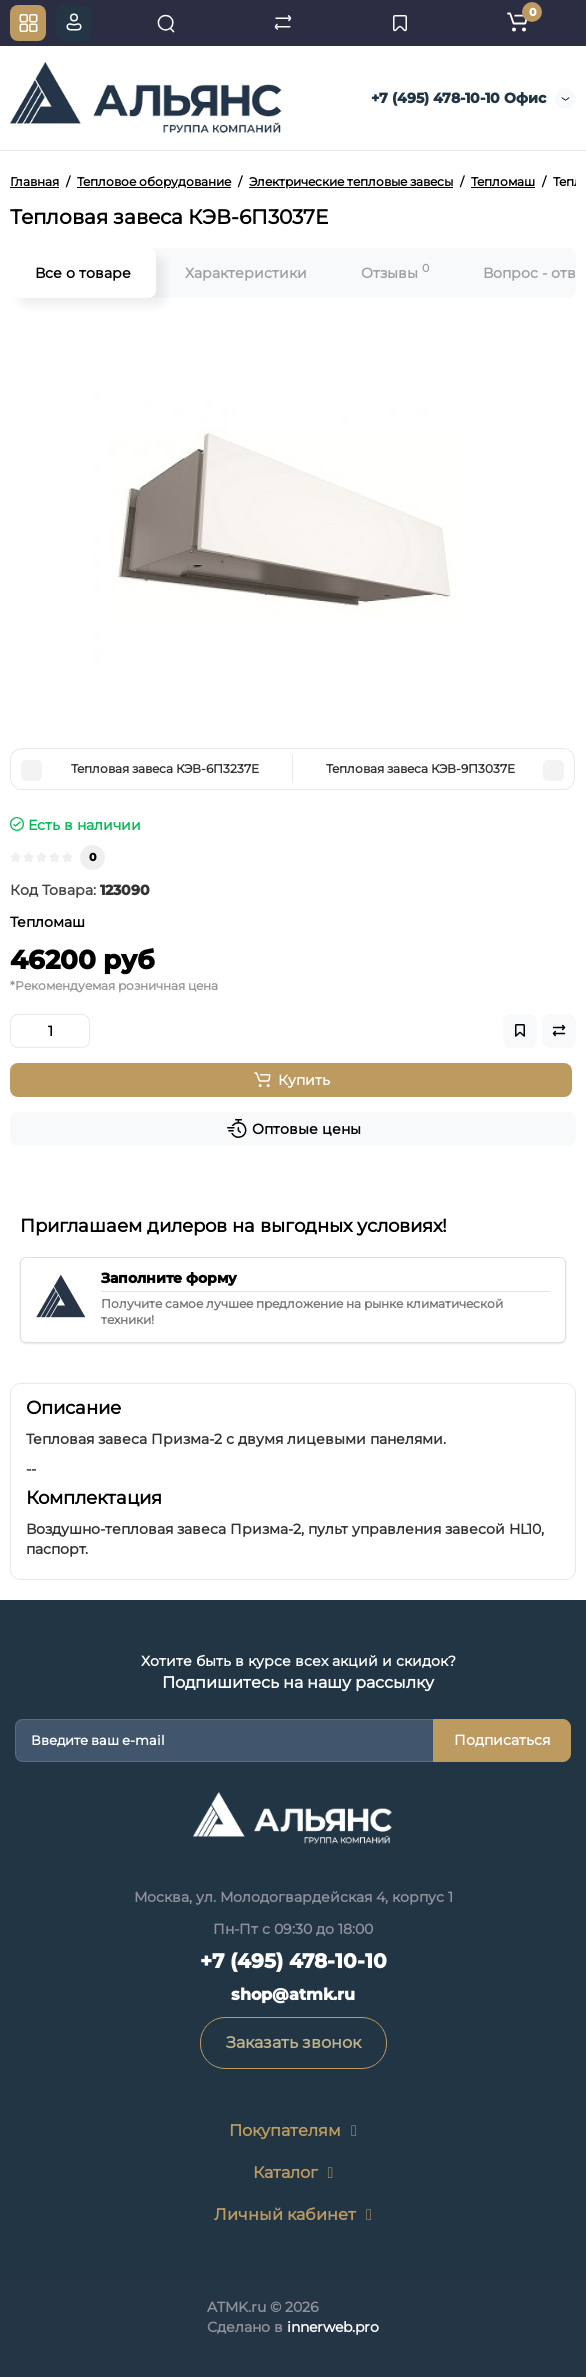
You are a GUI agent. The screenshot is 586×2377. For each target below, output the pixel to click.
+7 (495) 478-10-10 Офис (456, 98)
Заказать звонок (293, 2042)
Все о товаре (83, 273)
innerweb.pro (333, 2327)
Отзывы (395, 271)
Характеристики (246, 273)
